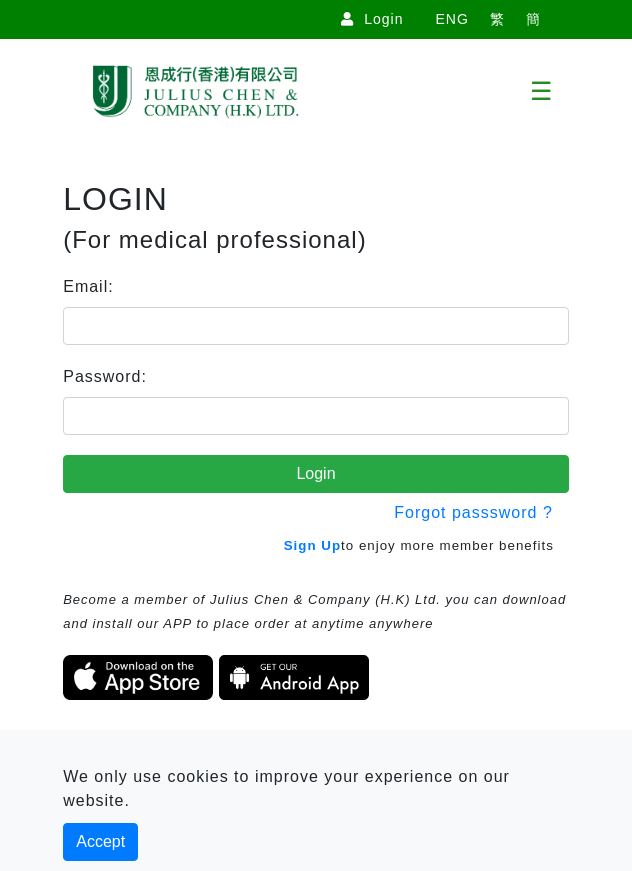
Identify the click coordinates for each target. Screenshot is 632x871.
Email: (88, 286)
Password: (105, 376)
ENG (451, 19)
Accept (100, 841)
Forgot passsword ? (473, 512)
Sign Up (312, 545)
